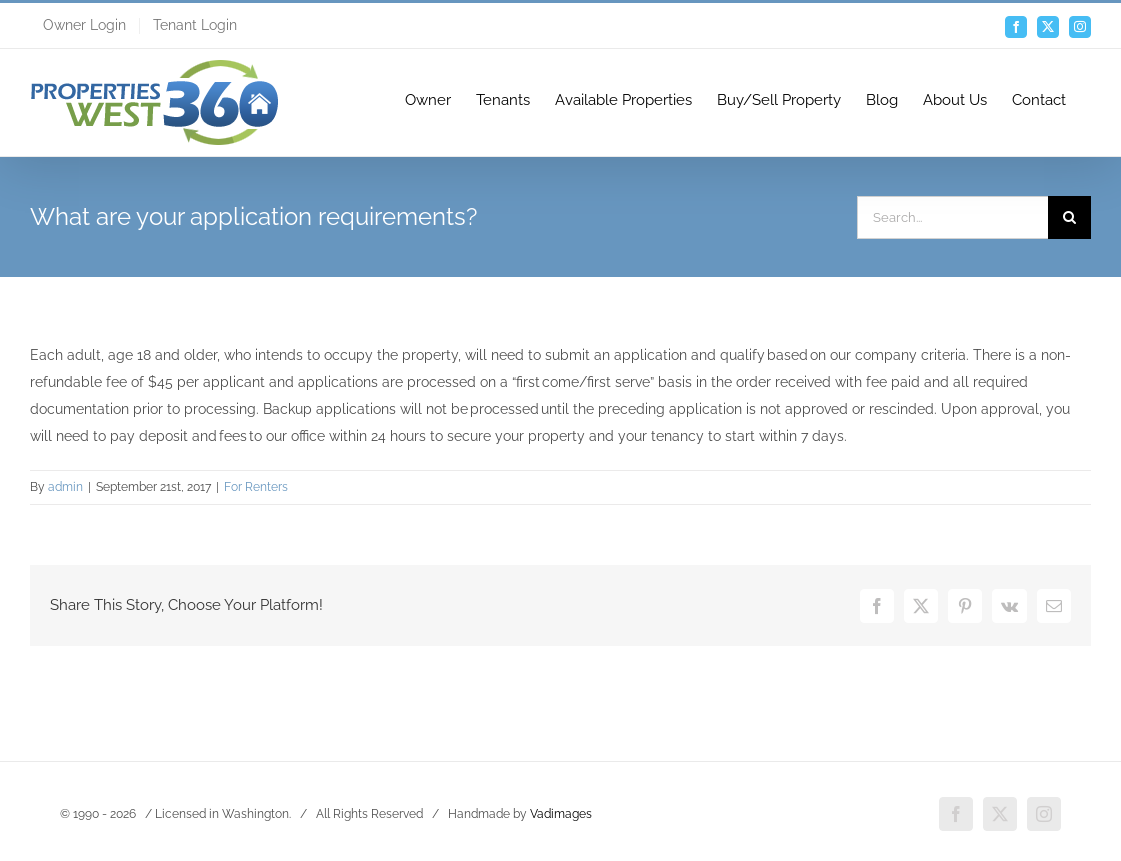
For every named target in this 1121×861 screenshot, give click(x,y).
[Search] (1069, 217)
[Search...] (952, 217)
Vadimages (561, 813)
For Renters (256, 487)
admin (65, 487)
